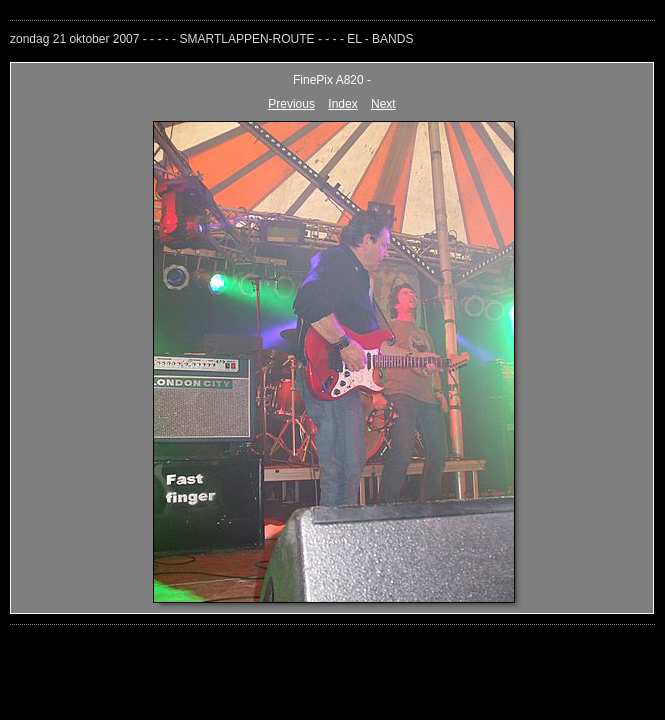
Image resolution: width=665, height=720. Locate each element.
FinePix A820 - (332, 80)
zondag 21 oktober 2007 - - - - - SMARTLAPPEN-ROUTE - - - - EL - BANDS (211, 39)
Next (383, 104)
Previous (291, 104)
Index (342, 104)
